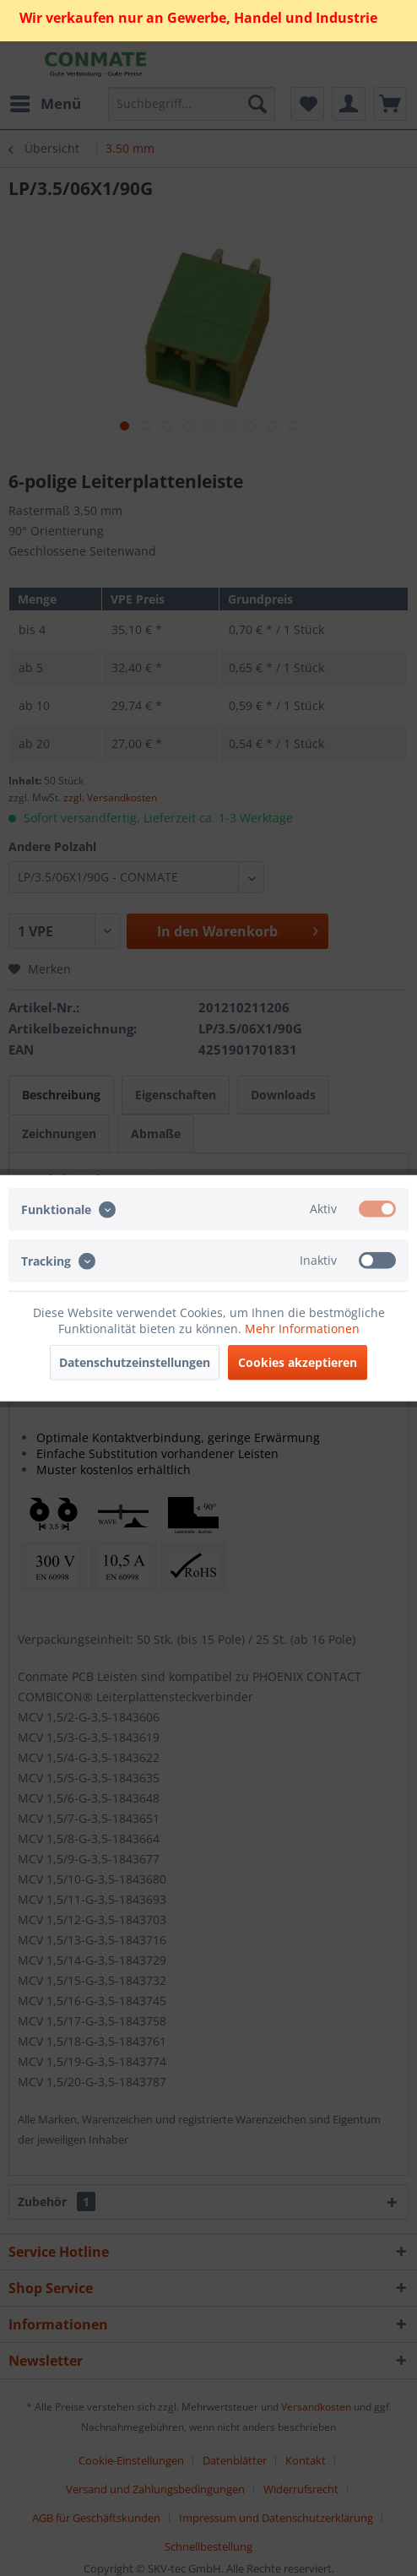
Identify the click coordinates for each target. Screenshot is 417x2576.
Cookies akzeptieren (297, 1362)
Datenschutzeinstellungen (134, 1362)
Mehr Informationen (302, 1329)
